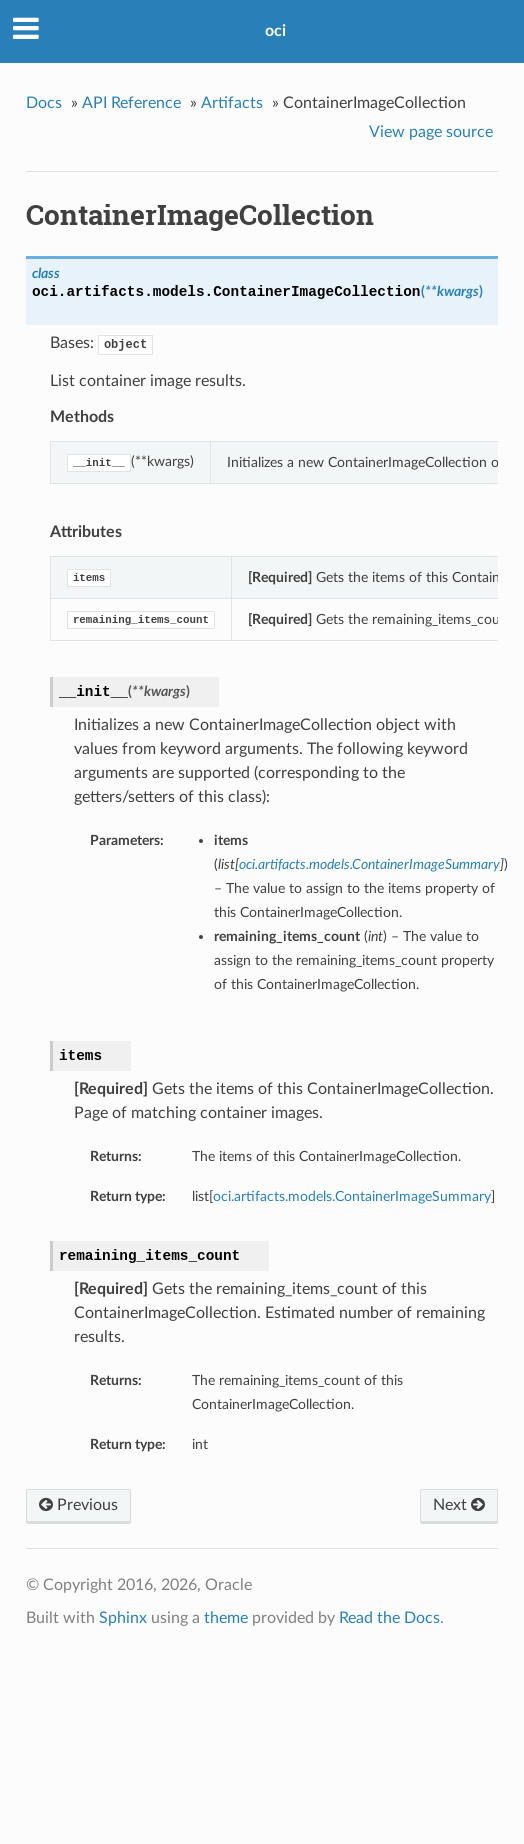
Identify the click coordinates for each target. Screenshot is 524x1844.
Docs (44, 103)
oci (275, 31)
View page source (431, 132)
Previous (78, 1505)
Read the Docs (389, 1618)
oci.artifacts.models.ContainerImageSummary (352, 1196)
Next (459, 1505)
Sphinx (123, 1618)
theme (226, 1618)
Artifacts (232, 103)
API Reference (131, 103)
